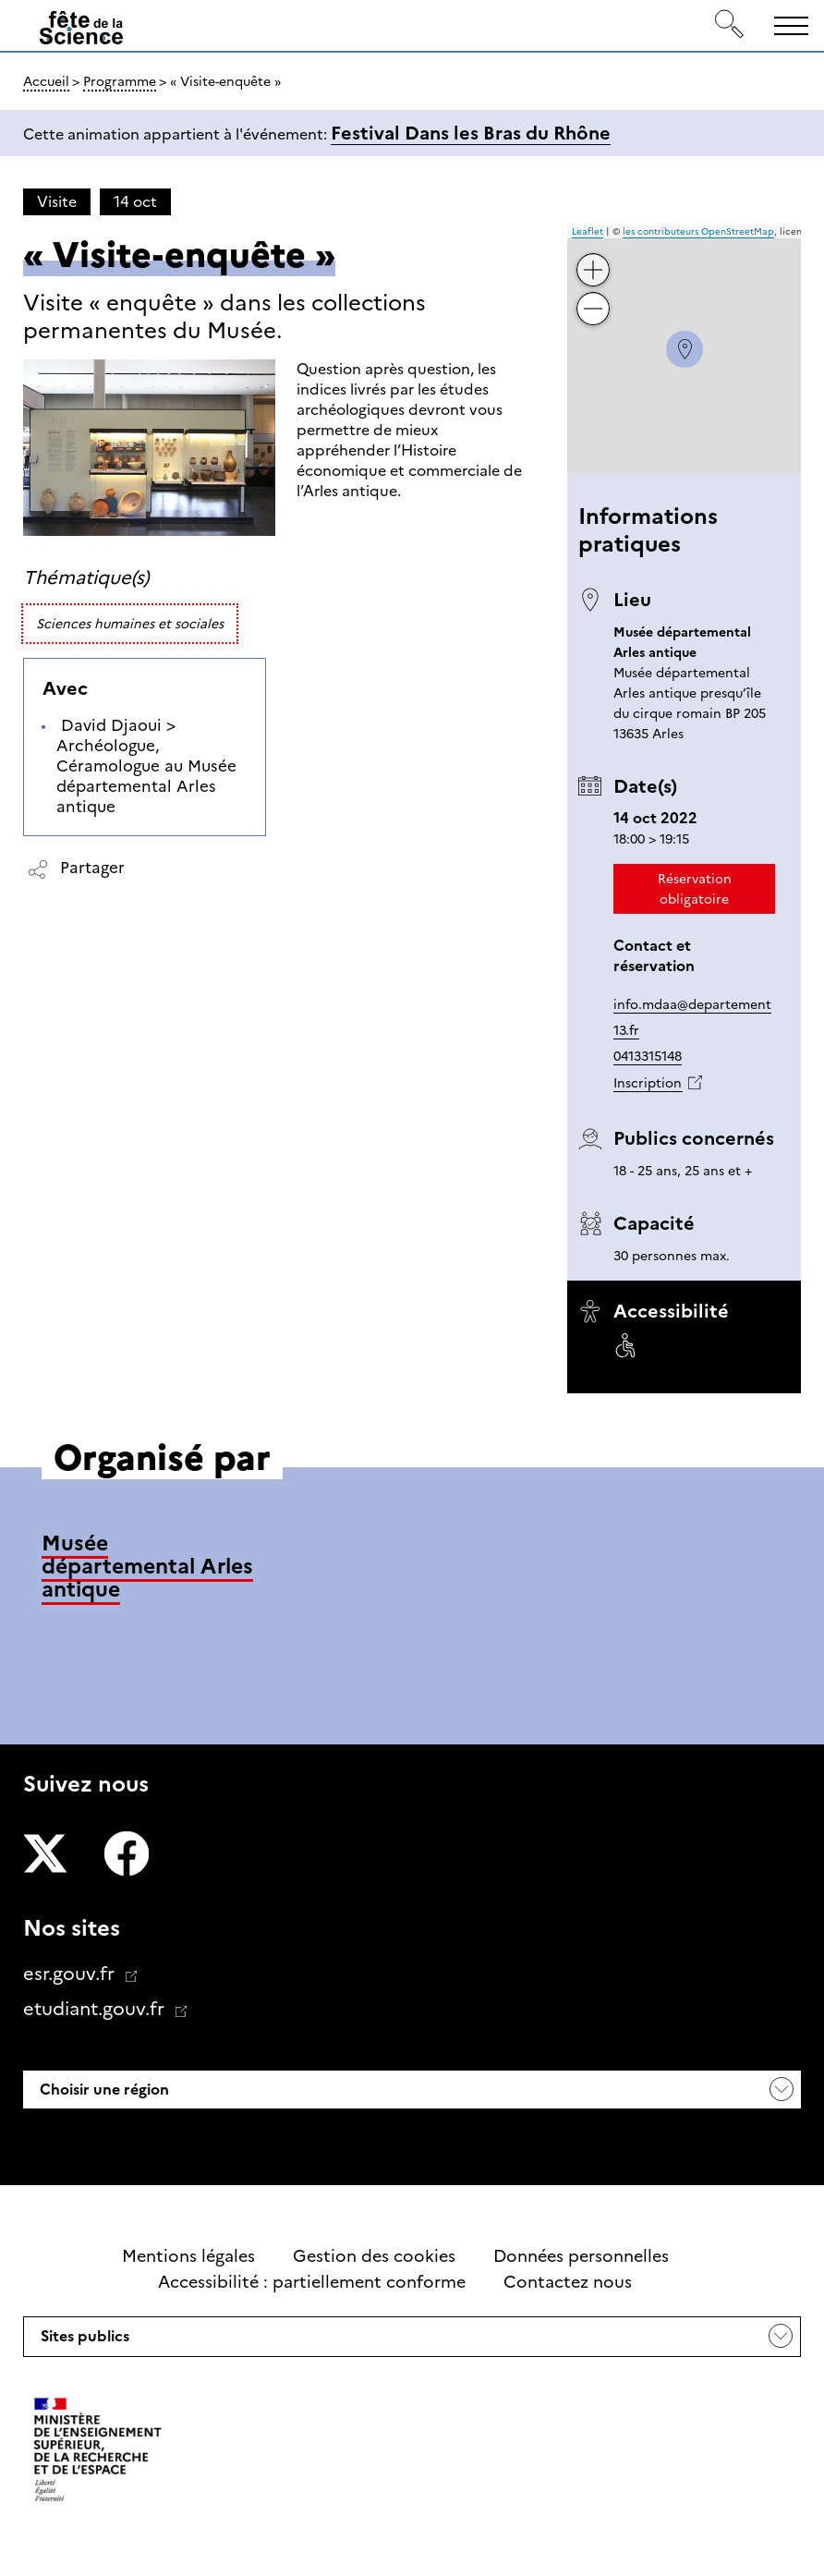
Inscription (647, 1083)
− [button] (594, 295)
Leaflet (587, 231)
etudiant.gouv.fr (96, 2009)
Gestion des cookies (374, 2256)
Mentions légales (188, 2256)
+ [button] (594, 256)
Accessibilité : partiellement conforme (312, 2282)
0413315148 (647, 1056)
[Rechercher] (729, 25)
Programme (119, 81)
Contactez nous (567, 2282)
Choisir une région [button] (102, 2089)
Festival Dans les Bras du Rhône (471, 133)
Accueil (46, 81)
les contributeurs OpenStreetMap (698, 231)
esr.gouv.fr (71, 1973)
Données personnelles (581, 2256)
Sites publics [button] (83, 2341)
